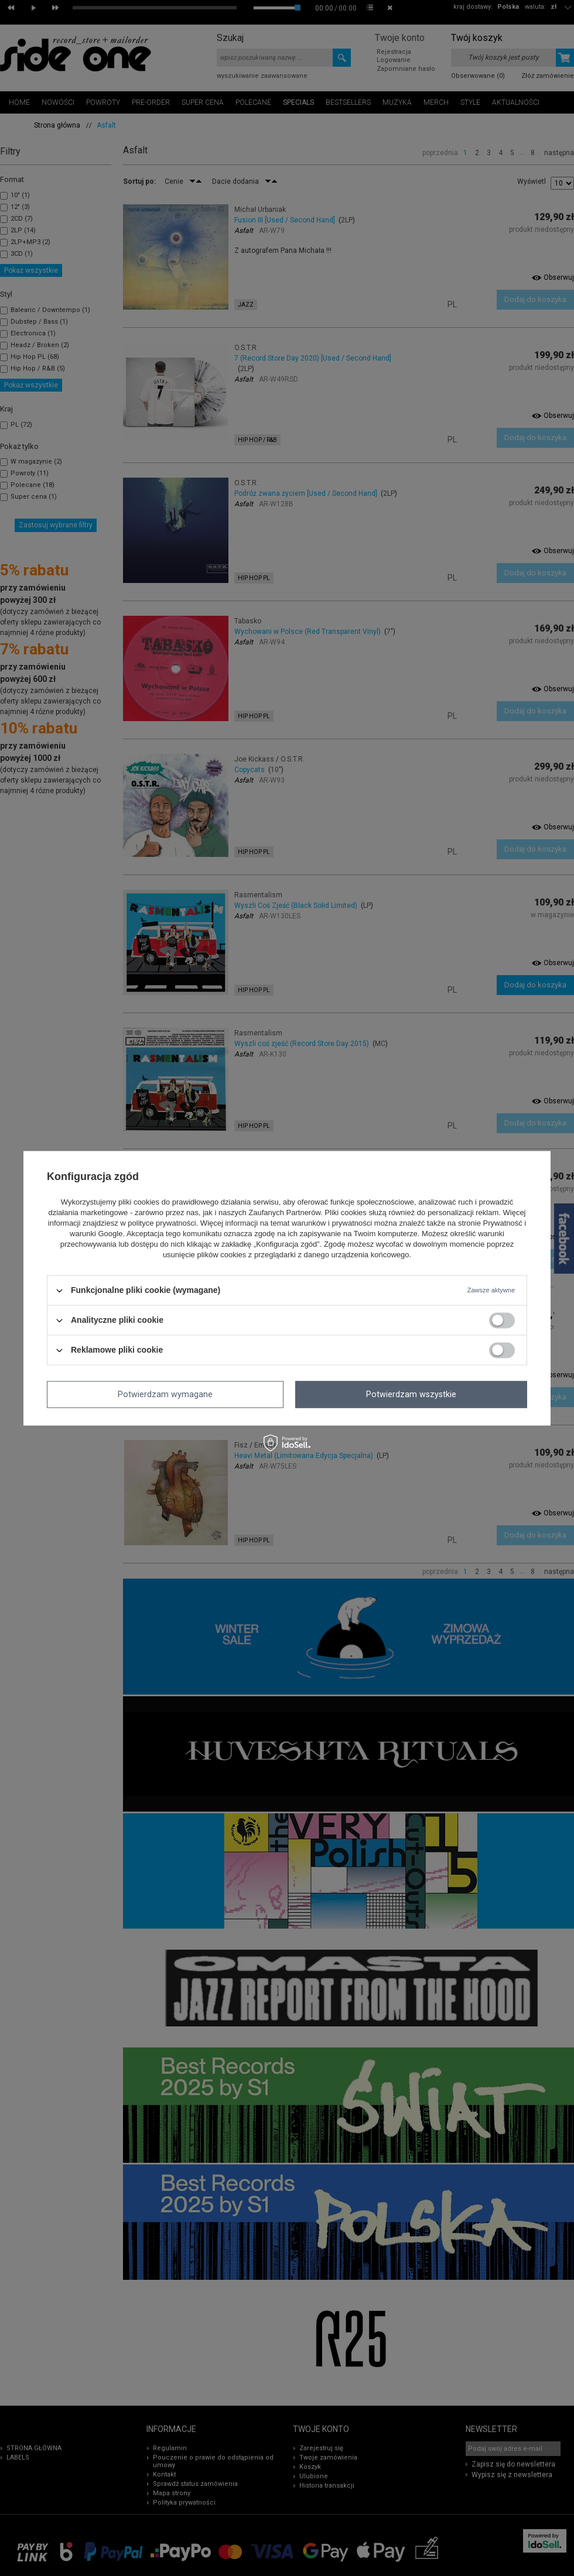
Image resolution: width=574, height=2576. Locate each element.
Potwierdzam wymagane (165, 1394)
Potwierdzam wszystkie (411, 1394)
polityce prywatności (162, 1223)
